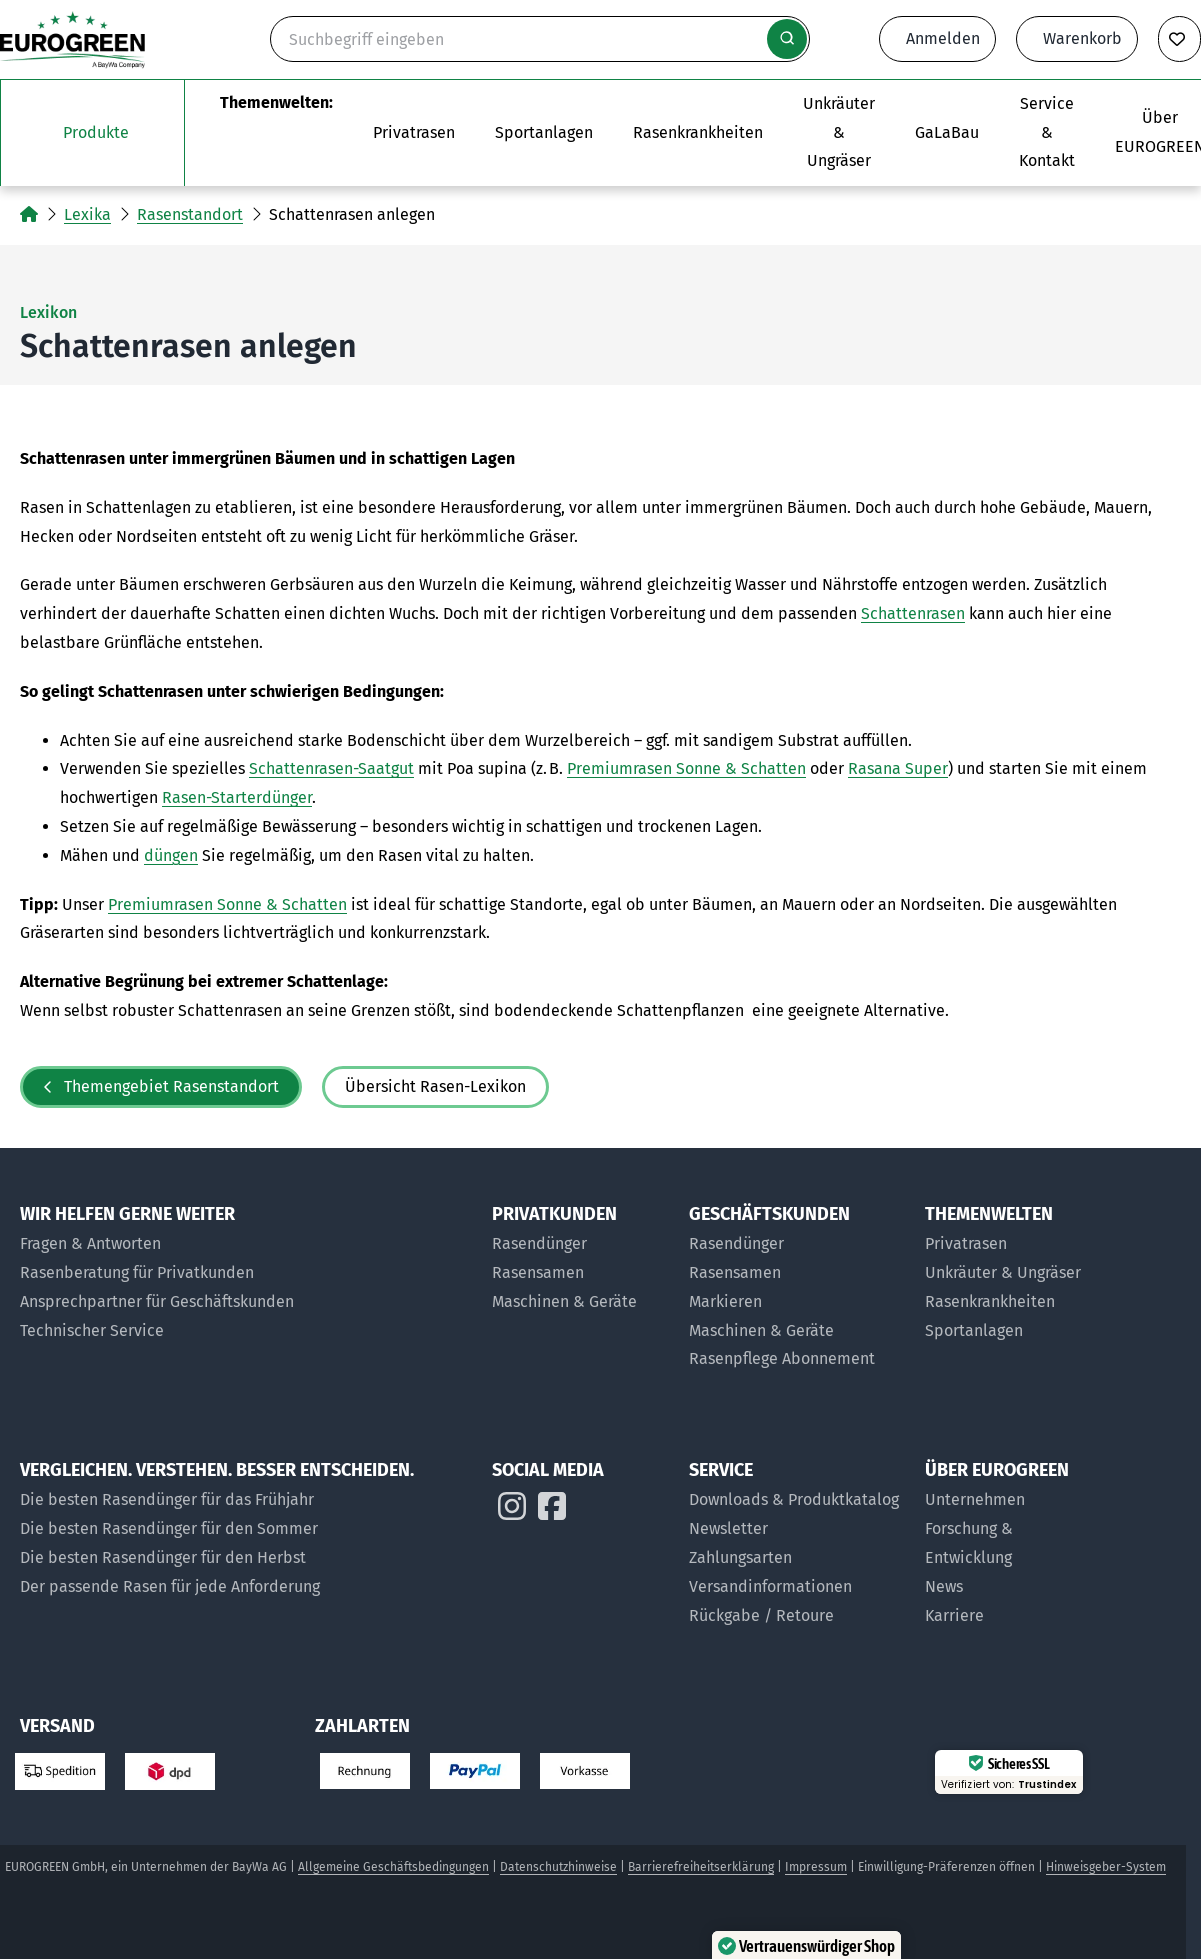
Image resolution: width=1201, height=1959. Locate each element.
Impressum (816, 1867)
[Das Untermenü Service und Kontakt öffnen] (1047, 133)
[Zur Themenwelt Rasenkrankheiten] (698, 133)
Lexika (87, 214)
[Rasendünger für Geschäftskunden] (797, 1244)
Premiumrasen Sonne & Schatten (686, 768)
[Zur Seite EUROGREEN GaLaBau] (947, 133)
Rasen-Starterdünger (237, 797)
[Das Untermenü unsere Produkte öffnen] (92, 133)
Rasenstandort (190, 214)
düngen (171, 855)
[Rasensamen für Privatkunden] (580, 1273)
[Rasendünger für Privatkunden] (580, 1244)
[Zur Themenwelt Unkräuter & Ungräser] (839, 133)
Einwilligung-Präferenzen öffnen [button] (946, 1867)
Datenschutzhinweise (558, 1867)
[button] (1124, 1882)
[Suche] (540, 39)
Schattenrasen (913, 613)
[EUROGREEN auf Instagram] (512, 1511)
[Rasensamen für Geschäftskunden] (797, 1273)
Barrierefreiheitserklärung (701, 1867)
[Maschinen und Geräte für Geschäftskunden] (797, 1331)
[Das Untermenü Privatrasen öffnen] (414, 133)
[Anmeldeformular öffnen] (937, 39)
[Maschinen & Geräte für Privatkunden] (580, 1302)
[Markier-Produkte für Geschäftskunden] (797, 1302)
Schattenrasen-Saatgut (331, 768)
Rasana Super (898, 768)
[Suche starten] (787, 39)
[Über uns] (1013, 1500)
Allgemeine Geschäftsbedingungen (393, 1867)
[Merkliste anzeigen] (1179, 39)
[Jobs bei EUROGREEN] (1013, 1616)
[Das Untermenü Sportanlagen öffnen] (544, 133)
